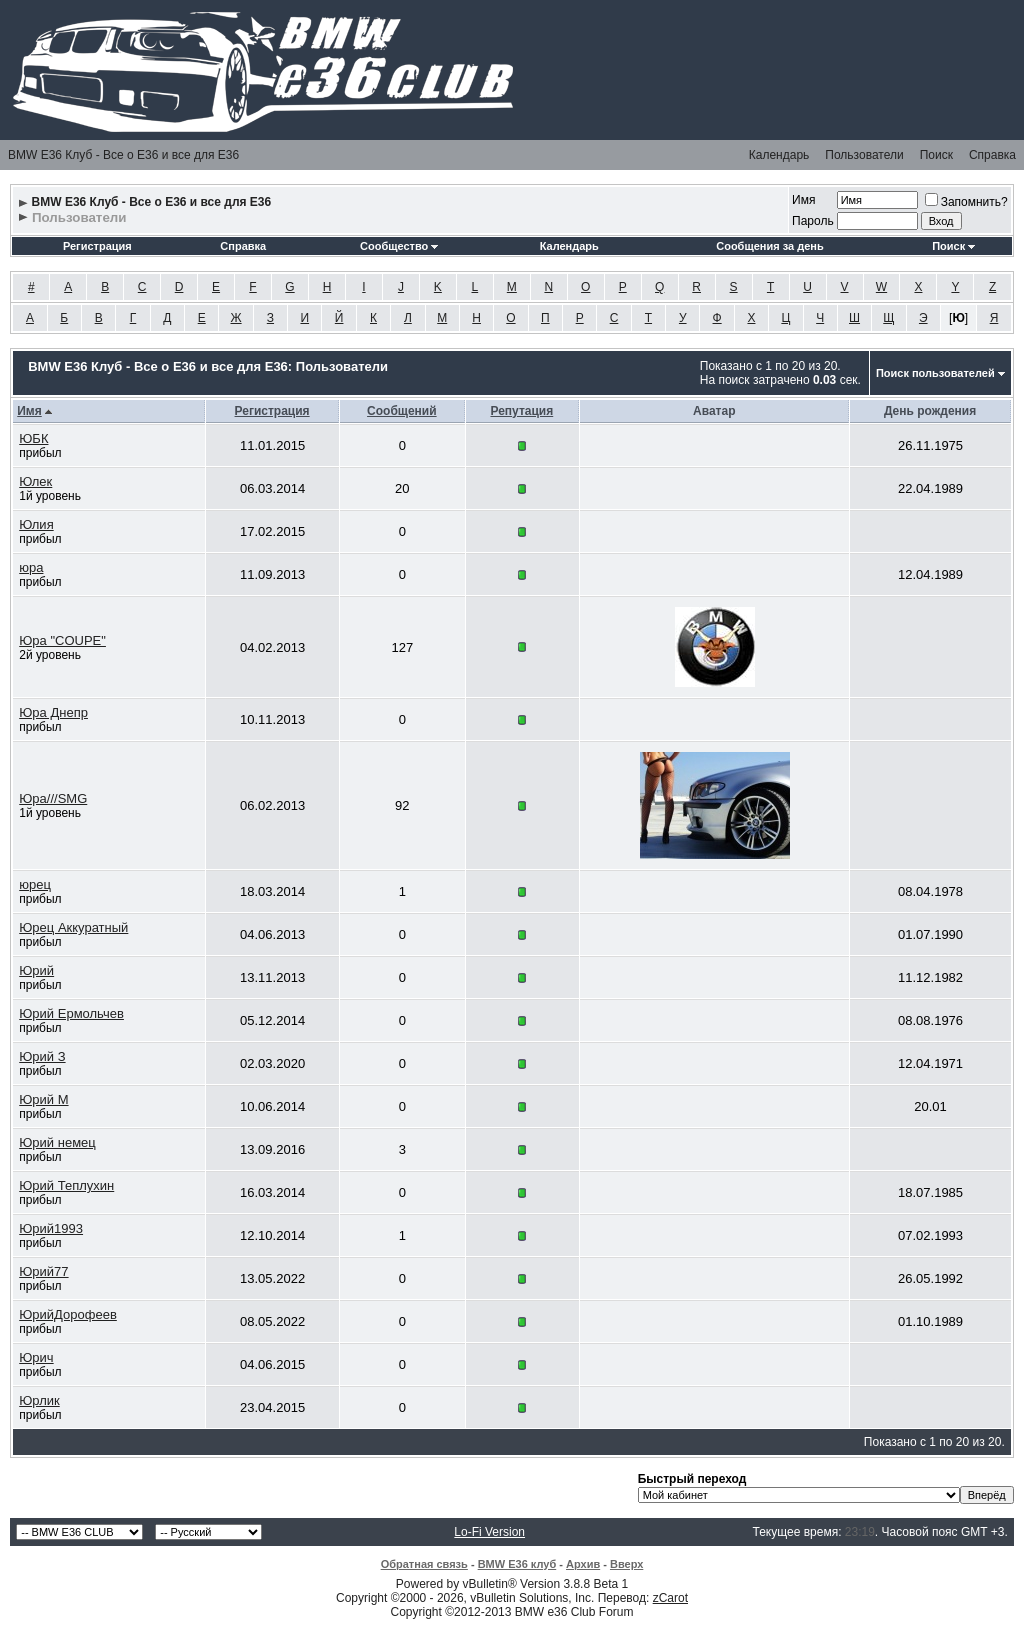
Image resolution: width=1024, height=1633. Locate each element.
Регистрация (97, 246)
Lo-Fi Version (489, 1532)
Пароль (813, 221)
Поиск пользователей (935, 373)
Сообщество (399, 246)
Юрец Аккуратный (73, 927)
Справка (992, 155)
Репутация (521, 411)
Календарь (779, 155)
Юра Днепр (53, 712)
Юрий (36, 970)
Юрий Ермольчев (71, 1013)
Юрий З (42, 1056)
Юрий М (43, 1099)
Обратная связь (424, 1564)
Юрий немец (57, 1142)
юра (31, 567)
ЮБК (33, 438)
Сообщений (402, 411)
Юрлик (39, 1400)
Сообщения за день (769, 246)
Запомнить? (966, 202)
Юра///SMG (53, 798)
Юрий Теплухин (66, 1185)
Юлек (35, 481)
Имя (803, 200)
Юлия (36, 524)
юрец (35, 884)
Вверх (626, 1564)
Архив (583, 1564)
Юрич (36, 1357)
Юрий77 (43, 1271)
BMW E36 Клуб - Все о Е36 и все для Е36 (123, 155)
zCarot (670, 1598)
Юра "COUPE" (62, 640)
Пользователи (864, 155)
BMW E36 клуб (517, 1564)
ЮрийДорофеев (68, 1314)
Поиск (936, 155)
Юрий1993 (51, 1228)
